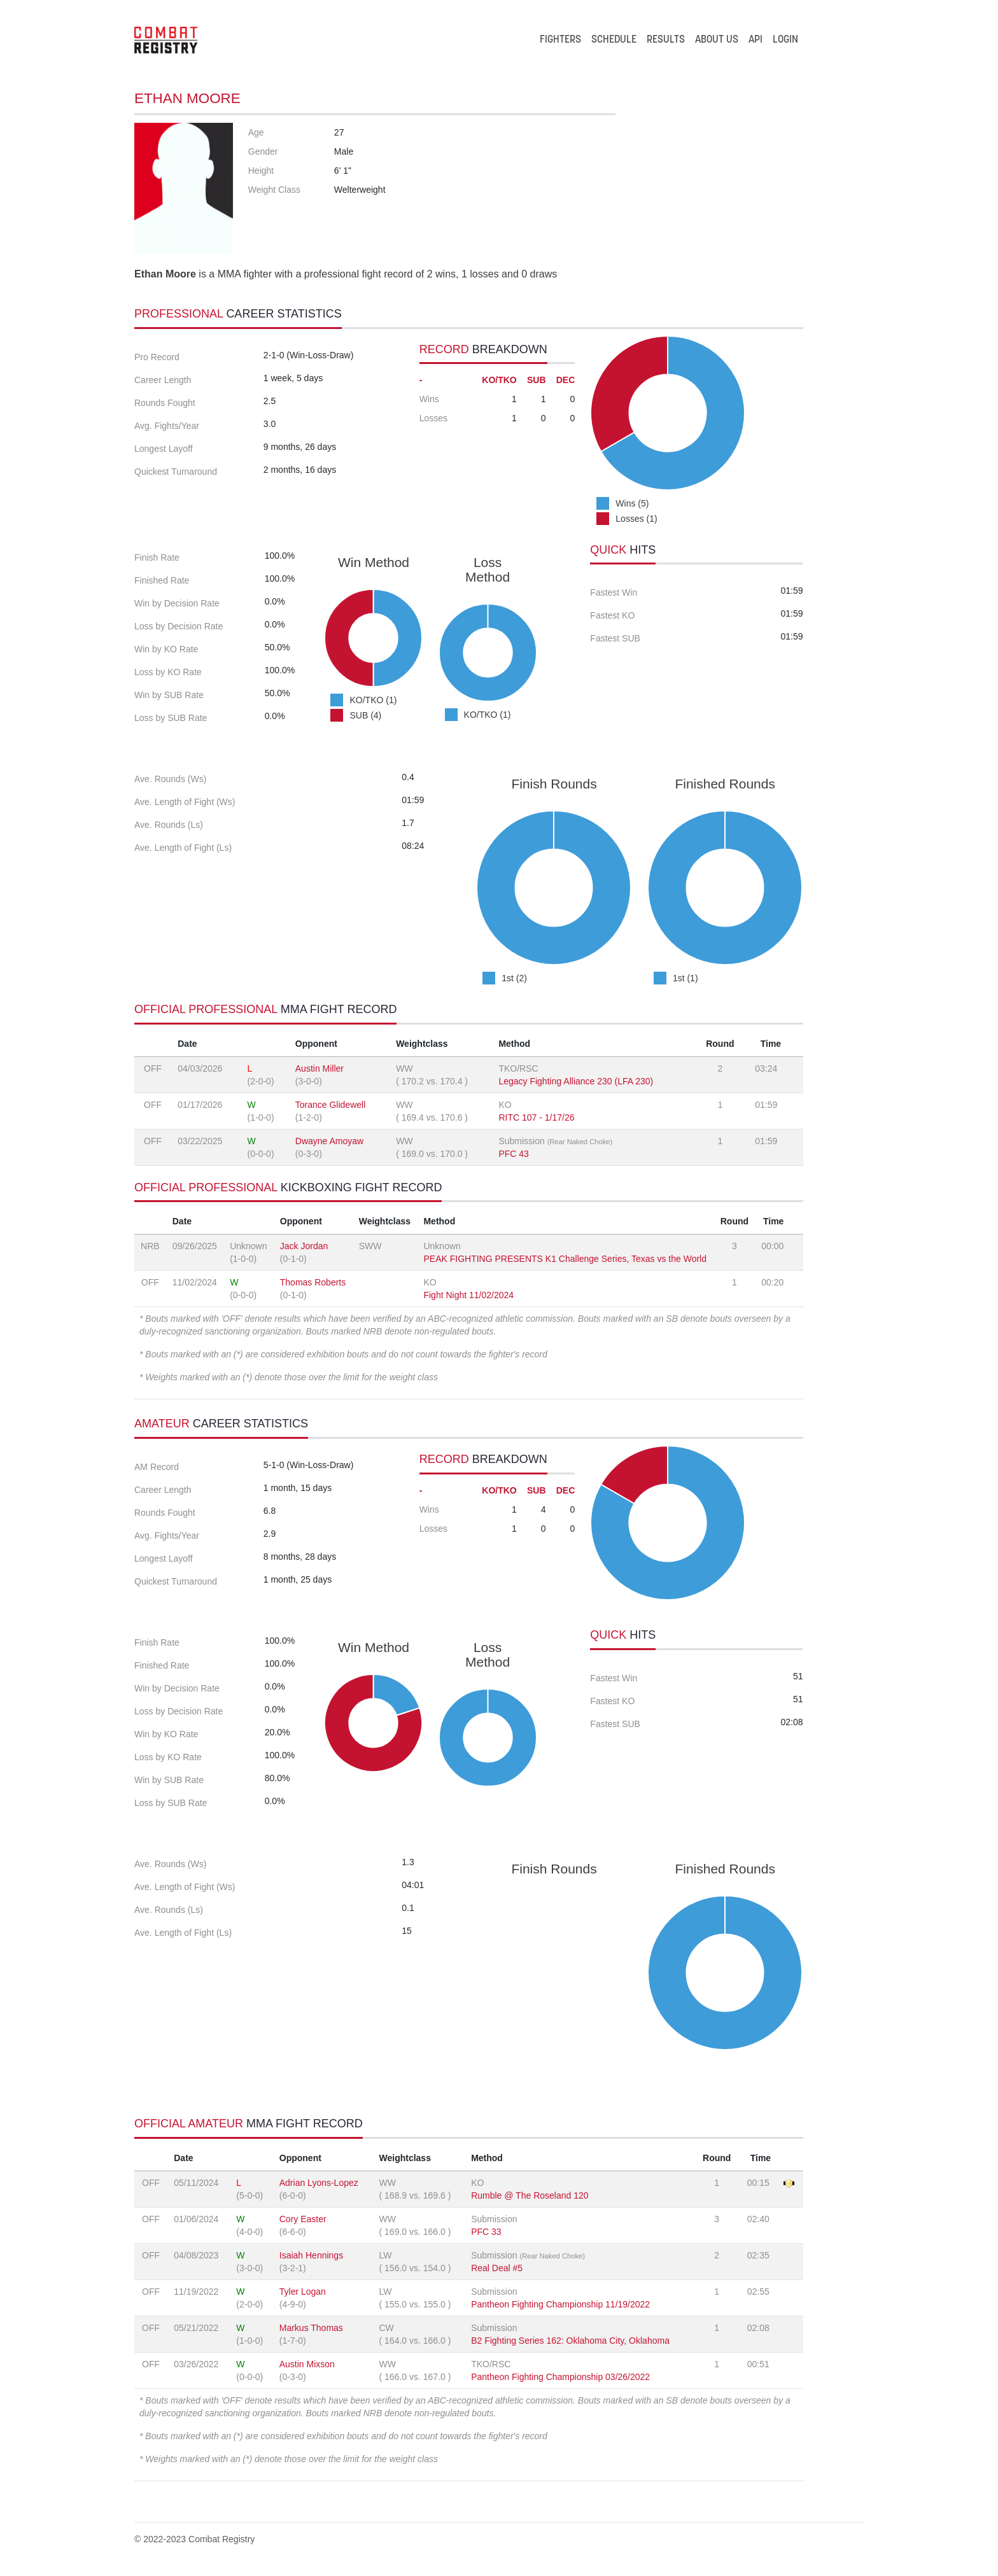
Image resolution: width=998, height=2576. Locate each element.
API (756, 40)
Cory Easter (303, 2219)
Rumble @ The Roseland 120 (529, 2195)
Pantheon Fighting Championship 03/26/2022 (560, 2377)
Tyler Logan (302, 2291)
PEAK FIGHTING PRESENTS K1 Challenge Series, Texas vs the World (564, 1259)
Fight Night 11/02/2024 (468, 1295)
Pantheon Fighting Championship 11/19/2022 (560, 2304)
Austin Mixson (307, 2364)
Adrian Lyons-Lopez (318, 2183)
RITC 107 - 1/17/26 (536, 1117)
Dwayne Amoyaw (329, 1141)
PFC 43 (513, 1154)
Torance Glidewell (330, 1105)
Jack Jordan (304, 1246)
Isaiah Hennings (311, 2255)
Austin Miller (319, 1068)
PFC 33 (486, 2232)
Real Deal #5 (497, 2268)
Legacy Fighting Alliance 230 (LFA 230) (575, 1081)
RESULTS (666, 40)
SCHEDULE (613, 40)
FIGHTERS (560, 40)
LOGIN (785, 40)
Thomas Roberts (313, 1282)
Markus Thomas (311, 2328)
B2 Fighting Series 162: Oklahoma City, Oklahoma (570, 2340)
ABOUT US (716, 40)
